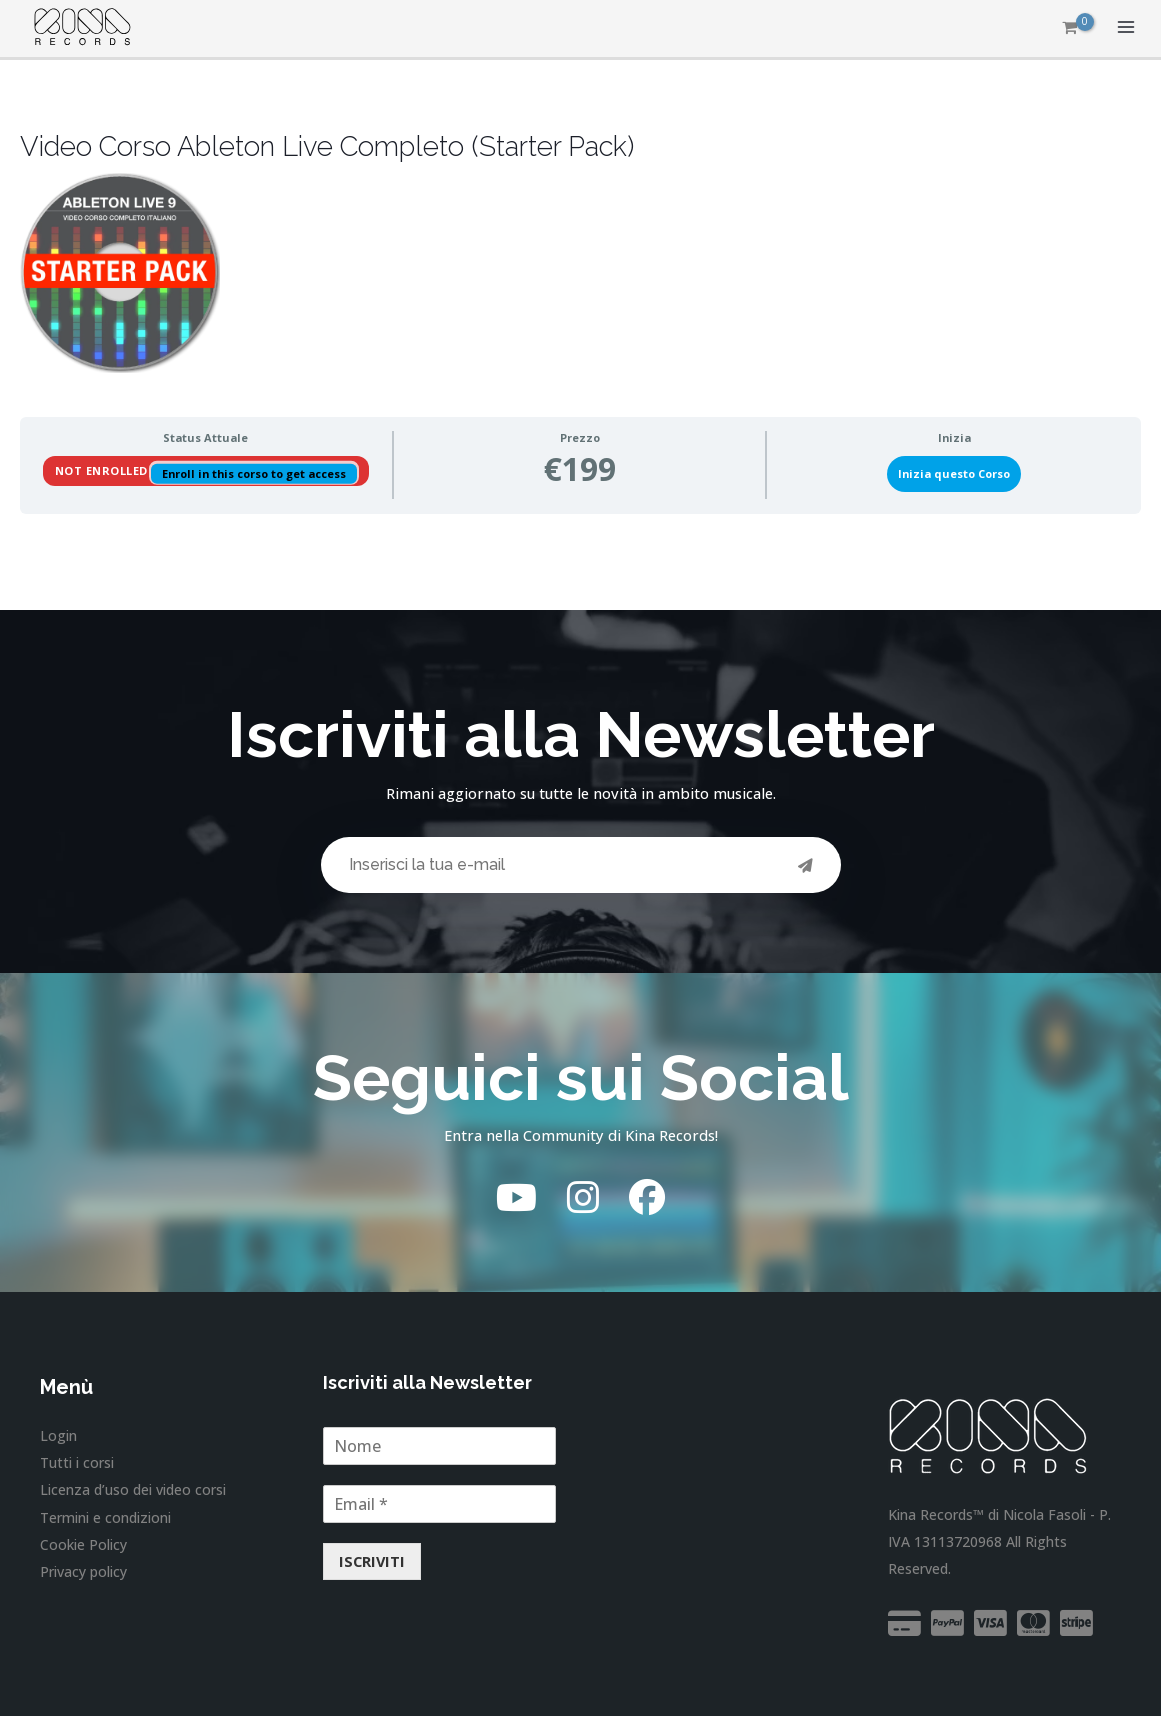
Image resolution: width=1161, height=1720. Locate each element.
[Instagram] (583, 1201)
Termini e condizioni (105, 1519)
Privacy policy (83, 1574)
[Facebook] (647, 1201)
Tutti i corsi (77, 1465)
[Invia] (806, 866)
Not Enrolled (103, 470)
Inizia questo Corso (954, 473)
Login (58, 1438)
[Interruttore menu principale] (1126, 28)
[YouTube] (516, 1201)
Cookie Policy (83, 1546)
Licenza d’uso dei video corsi (133, 1492)
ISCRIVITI (372, 1565)
